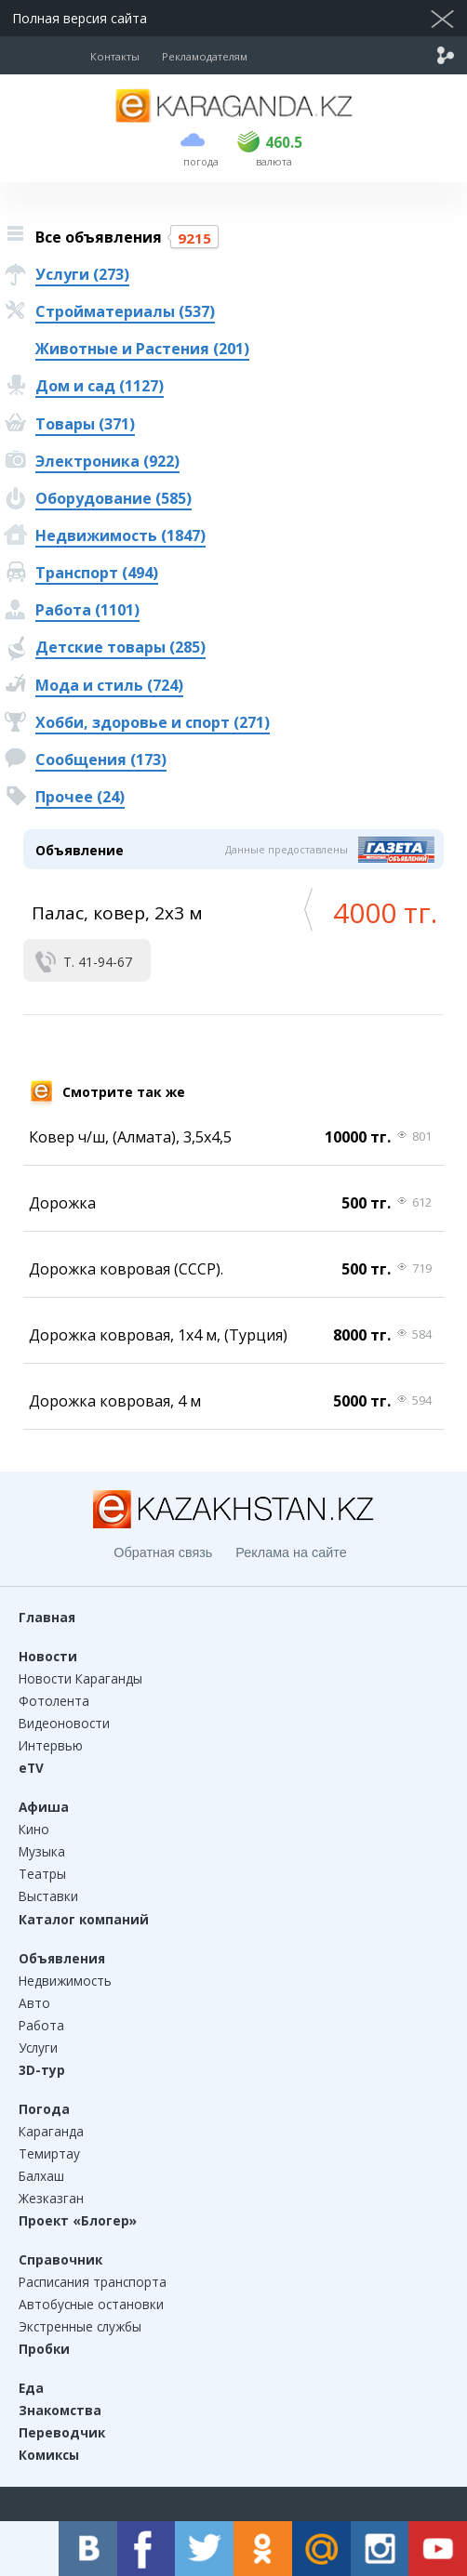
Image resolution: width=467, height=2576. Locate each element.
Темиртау (49, 2153)
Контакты (115, 56)
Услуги (38, 2047)
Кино (34, 1829)
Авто (34, 2003)
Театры (42, 1873)
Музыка (42, 1851)
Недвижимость (65, 1980)
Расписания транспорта (93, 2282)
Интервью (51, 1745)
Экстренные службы (80, 2326)
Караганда (51, 2131)
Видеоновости (64, 1723)
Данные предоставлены (286, 849)
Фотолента (54, 1701)
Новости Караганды (80, 1678)
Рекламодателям (204, 56)
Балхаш (41, 2176)
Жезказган (51, 2198)
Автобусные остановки (91, 2304)
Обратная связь (162, 1552)
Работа (41, 2025)
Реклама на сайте (290, 1552)
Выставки (48, 1896)
